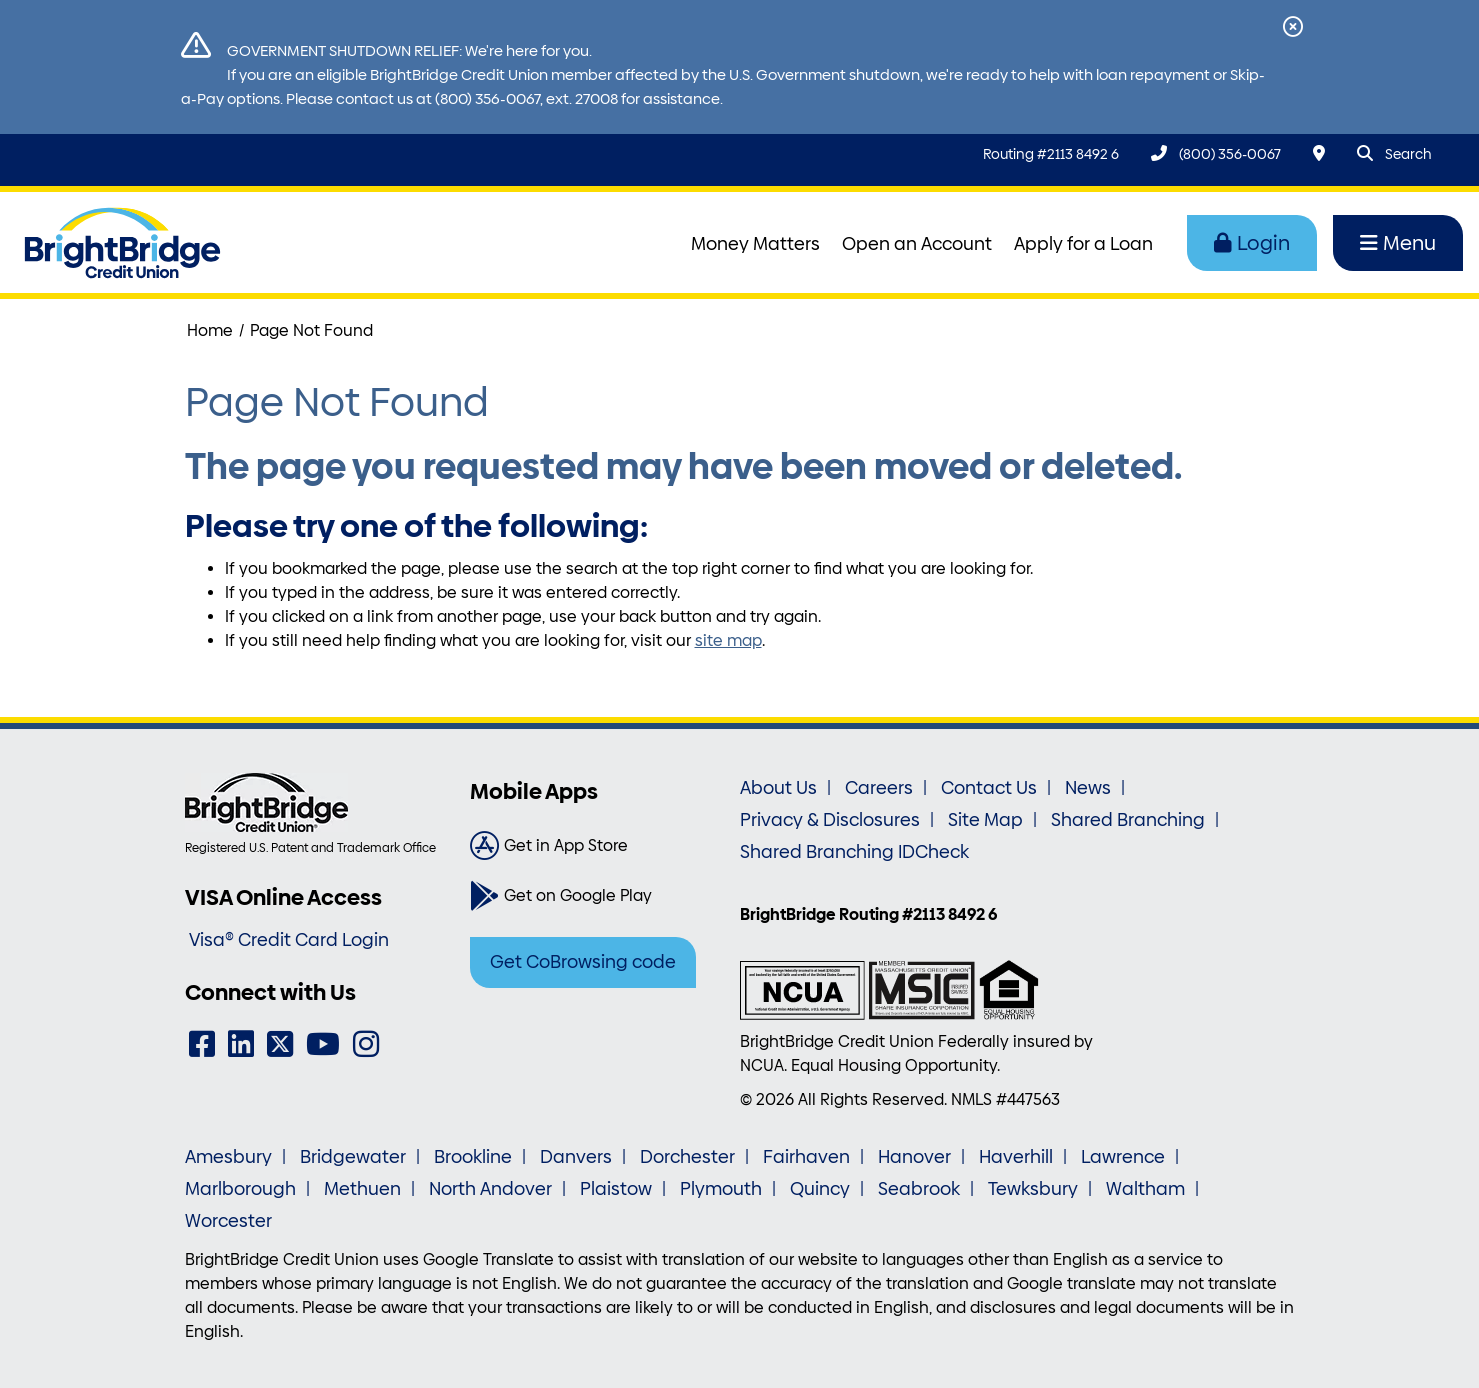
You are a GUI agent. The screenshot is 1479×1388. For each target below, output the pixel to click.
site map (728, 640)
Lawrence (1123, 1157)
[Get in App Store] (597, 846)
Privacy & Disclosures (830, 820)
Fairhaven (806, 1157)
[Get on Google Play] (597, 896)
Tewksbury (1033, 1189)
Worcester (228, 1221)
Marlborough (240, 1189)
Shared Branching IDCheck (854, 852)
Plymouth (721, 1189)
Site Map (985, 820)
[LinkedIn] (241, 1044)
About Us (778, 788)
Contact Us (989, 788)
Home (210, 330)
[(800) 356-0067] (1216, 153)
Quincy (820, 1189)
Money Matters (755, 244)
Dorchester (687, 1157)
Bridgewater (353, 1157)
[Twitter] (280, 1044)
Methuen (362, 1189)
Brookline (473, 1157)
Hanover (914, 1157)
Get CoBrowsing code (583, 962)
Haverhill (1016, 1157)
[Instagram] (366, 1044)
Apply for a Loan (1083, 244)
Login (1252, 243)
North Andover (490, 1189)
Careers (879, 788)
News (1088, 788)
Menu (1398, 243)
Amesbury (228, 1157)
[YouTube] (323, 1044)
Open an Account (917, 244)
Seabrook (919, 1189)
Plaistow (616, 1189)
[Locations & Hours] (1319, 153)
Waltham (1145, 1189)
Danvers (576, 1157)
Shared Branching (1128, 820)
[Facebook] (202, 1044)
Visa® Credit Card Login (289, 940)
